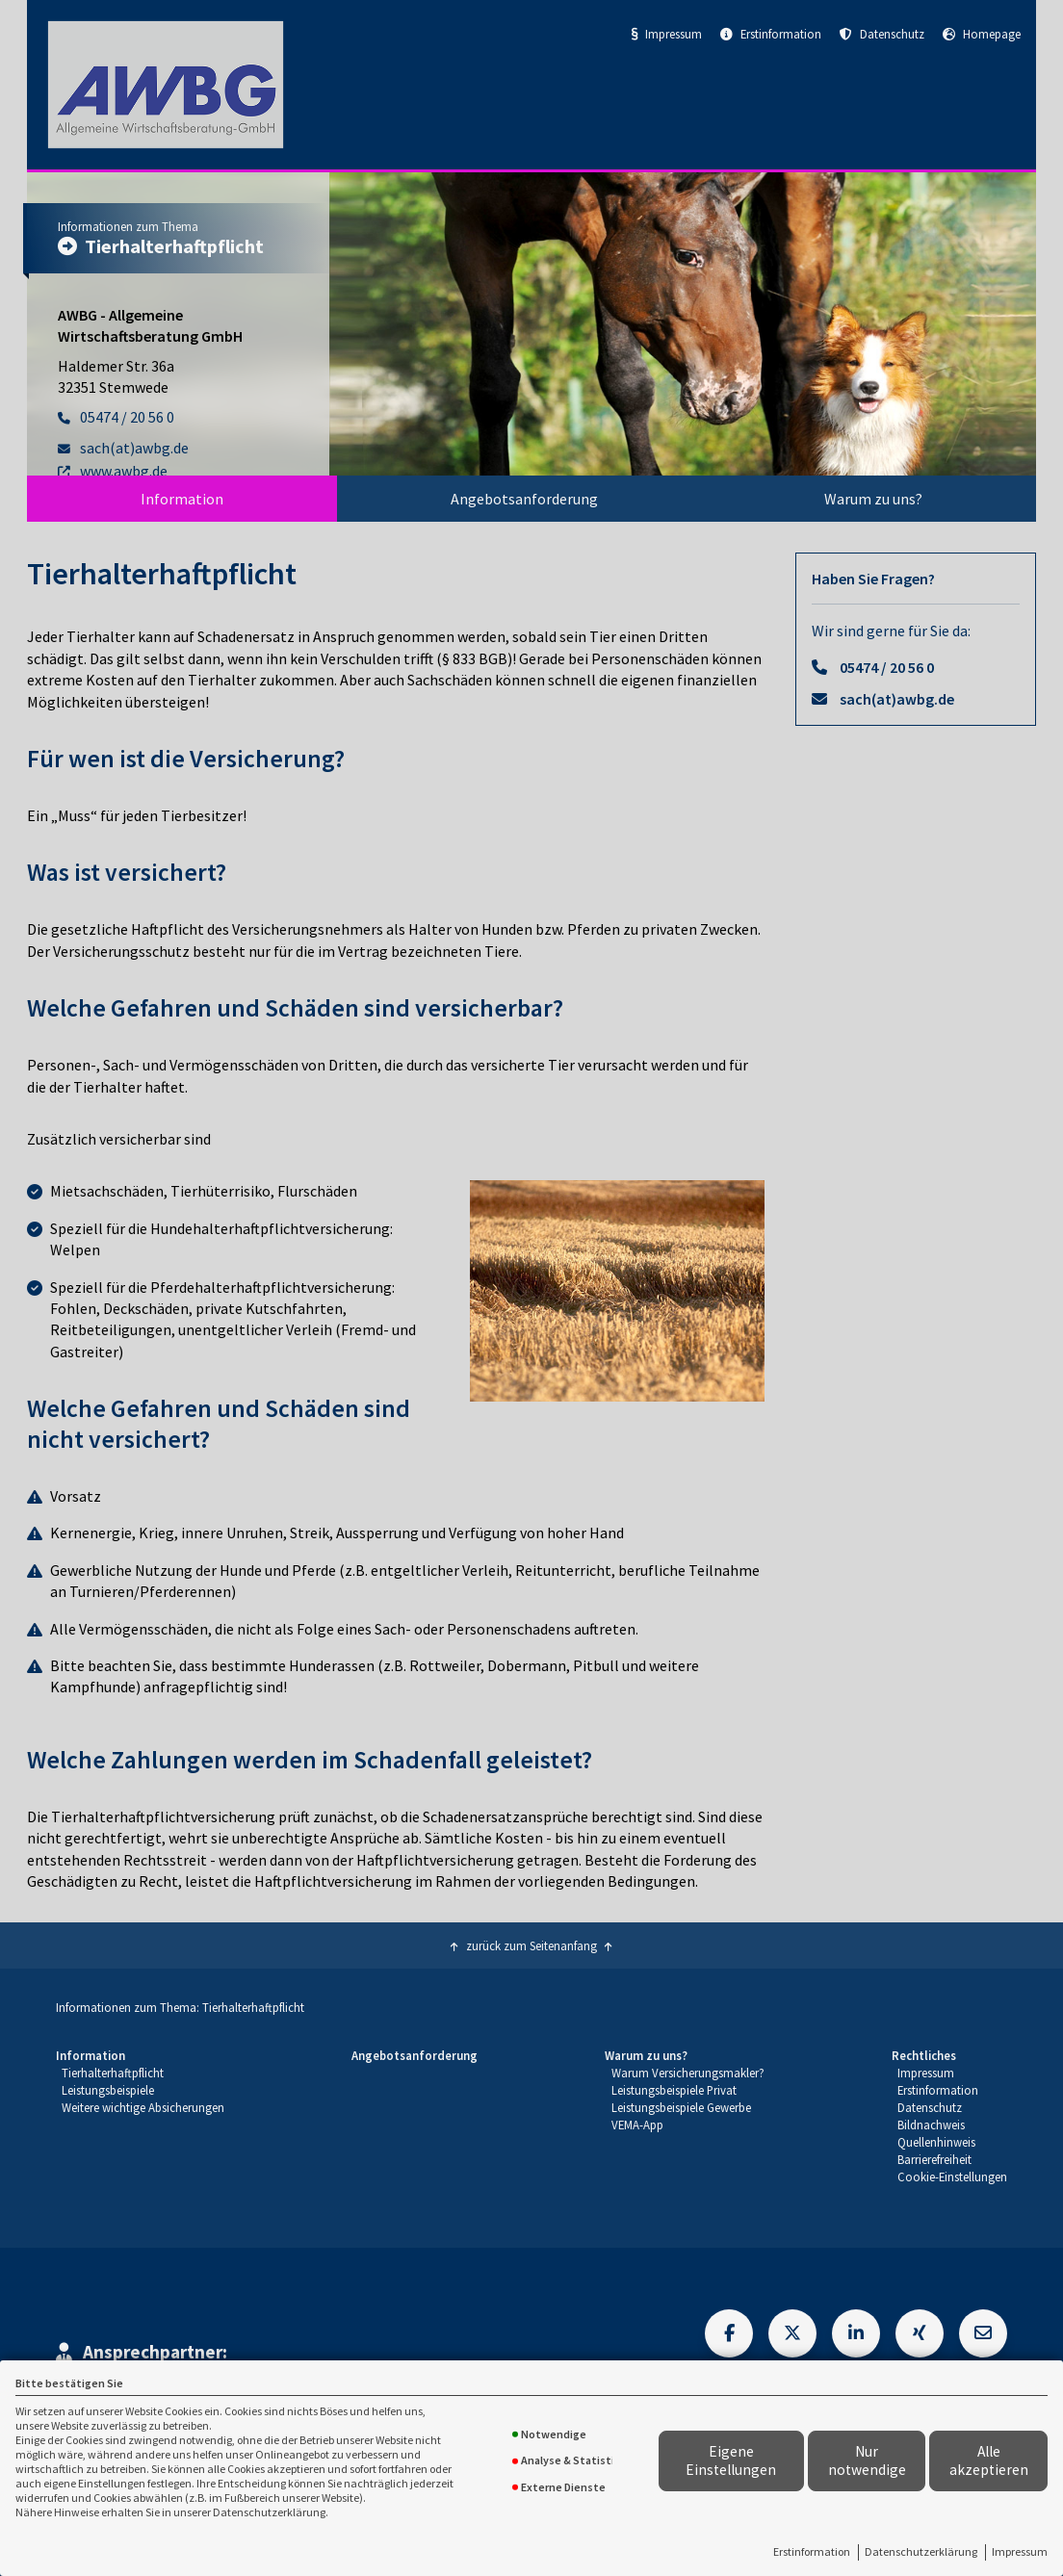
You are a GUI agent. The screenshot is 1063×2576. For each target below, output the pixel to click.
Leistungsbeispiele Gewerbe (681, 2107)
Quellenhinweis (936, 2142)
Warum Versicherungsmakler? (688, 2072)
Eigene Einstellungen (731, 2460)
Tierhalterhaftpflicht (113, 2072)
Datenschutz (882, 33)
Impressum (1020, 2551)
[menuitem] (182, 499)
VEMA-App (637, 2124)
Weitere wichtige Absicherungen (143, 2107)
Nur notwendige (867, 2460)
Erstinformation (811, 2551)
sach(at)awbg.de (897, 698)
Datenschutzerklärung (921, 2551)
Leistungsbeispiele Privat (674, 2090)
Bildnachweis (931, 2124)
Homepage (982, 33)
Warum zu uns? (873, 498)
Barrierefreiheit (934, 2159)
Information (182, 498)
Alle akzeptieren (988, 2460)
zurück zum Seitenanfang (531, 1945)
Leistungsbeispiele (108, 2090)
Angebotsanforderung (524, 498)
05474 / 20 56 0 (887, 667)
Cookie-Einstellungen (952, 2176)
